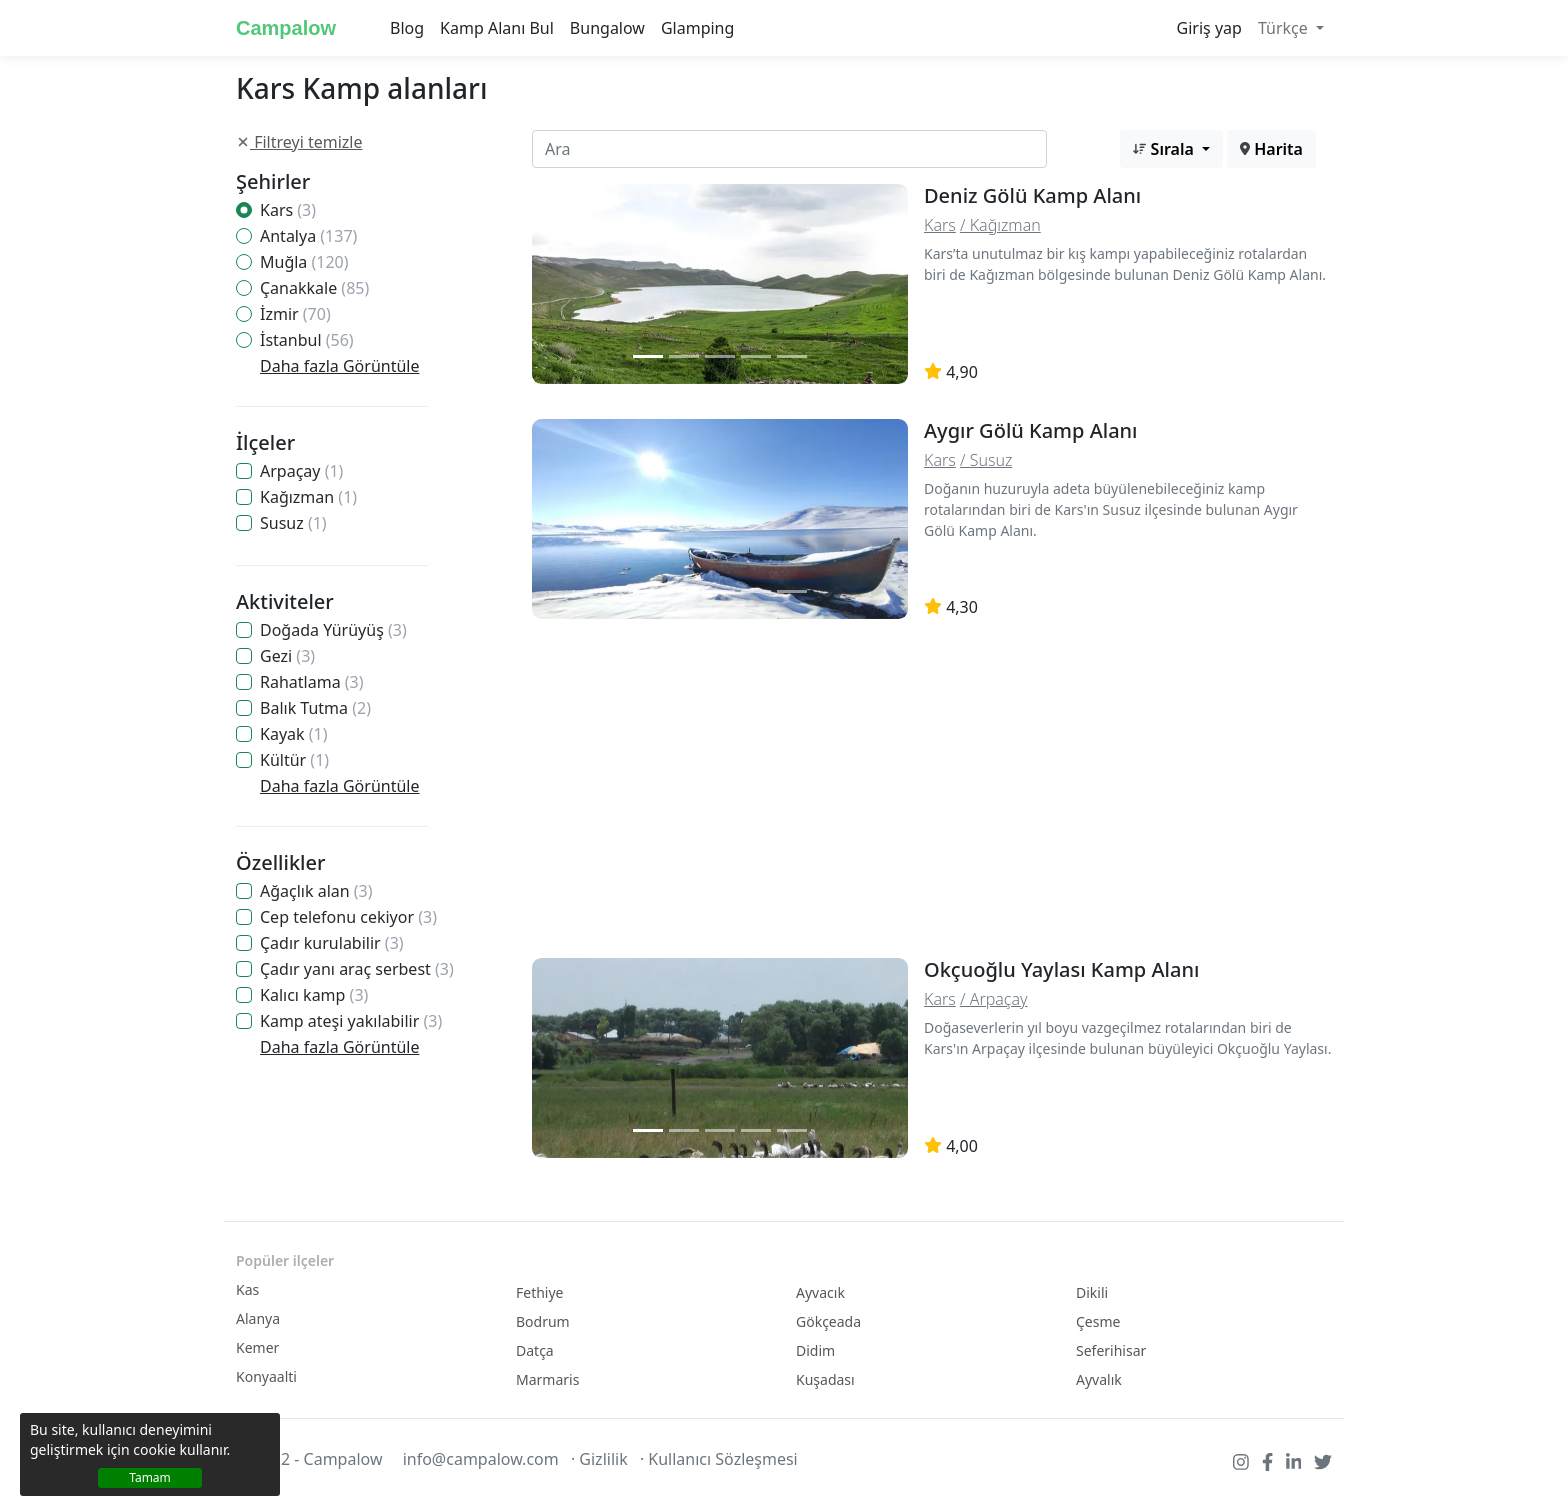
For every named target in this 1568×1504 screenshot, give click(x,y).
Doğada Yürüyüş (333, 630)
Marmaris (547, 1379)
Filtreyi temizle (299, 142)
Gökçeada (828, 1321)
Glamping (697, 28)
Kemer (257, 1347)
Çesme (1098, 1321)
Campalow (286, 28)
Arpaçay (301, 471)
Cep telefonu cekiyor (348, 917)
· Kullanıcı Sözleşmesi (719, 1459)
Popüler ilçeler (285, 1260)
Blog (407, 28)
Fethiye (540, 1292)
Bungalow (607, 28)
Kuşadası (825, 1379)
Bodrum (543, 1321)
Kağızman (308, 497)
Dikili (1092, 1292)
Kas (247, 1289)
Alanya (258, 1318)
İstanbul (307, 340)
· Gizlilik (599, 1459)
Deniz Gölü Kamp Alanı (1032, 195)
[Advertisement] (924, 794)
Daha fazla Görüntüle (339, 366)
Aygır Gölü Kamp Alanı (1031, 430)
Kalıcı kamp (314, 995)
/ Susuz (986, 460)
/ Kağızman (1000, 225)
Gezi (287, 656)
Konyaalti (266, 1376)
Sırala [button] (1165, 149)
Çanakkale (314, 288)
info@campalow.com (481, 1459)
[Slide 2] (684, 356)
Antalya (308, 236)
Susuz (293, 523)
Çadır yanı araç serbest (357, 969)
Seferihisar (1111, 1350)
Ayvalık (1099, 1379)
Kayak (294, 734)
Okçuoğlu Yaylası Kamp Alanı (1061, 969)
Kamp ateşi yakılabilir (351, 1021)
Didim (815, 1350)
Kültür (294, 760)
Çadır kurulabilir (332, 943)
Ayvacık (820, 1292)
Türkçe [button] (1285, 28)
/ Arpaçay (994, 999)
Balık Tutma (315, 708)
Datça (535, 1350)
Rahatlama (312, 682)
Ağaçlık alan (316, 891)
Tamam (150, 1477)
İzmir (295, 314)
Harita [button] (1271, 149)
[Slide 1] (648, 356)
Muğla (304, 262)
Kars (288, 210)
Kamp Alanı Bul (497, 28)
